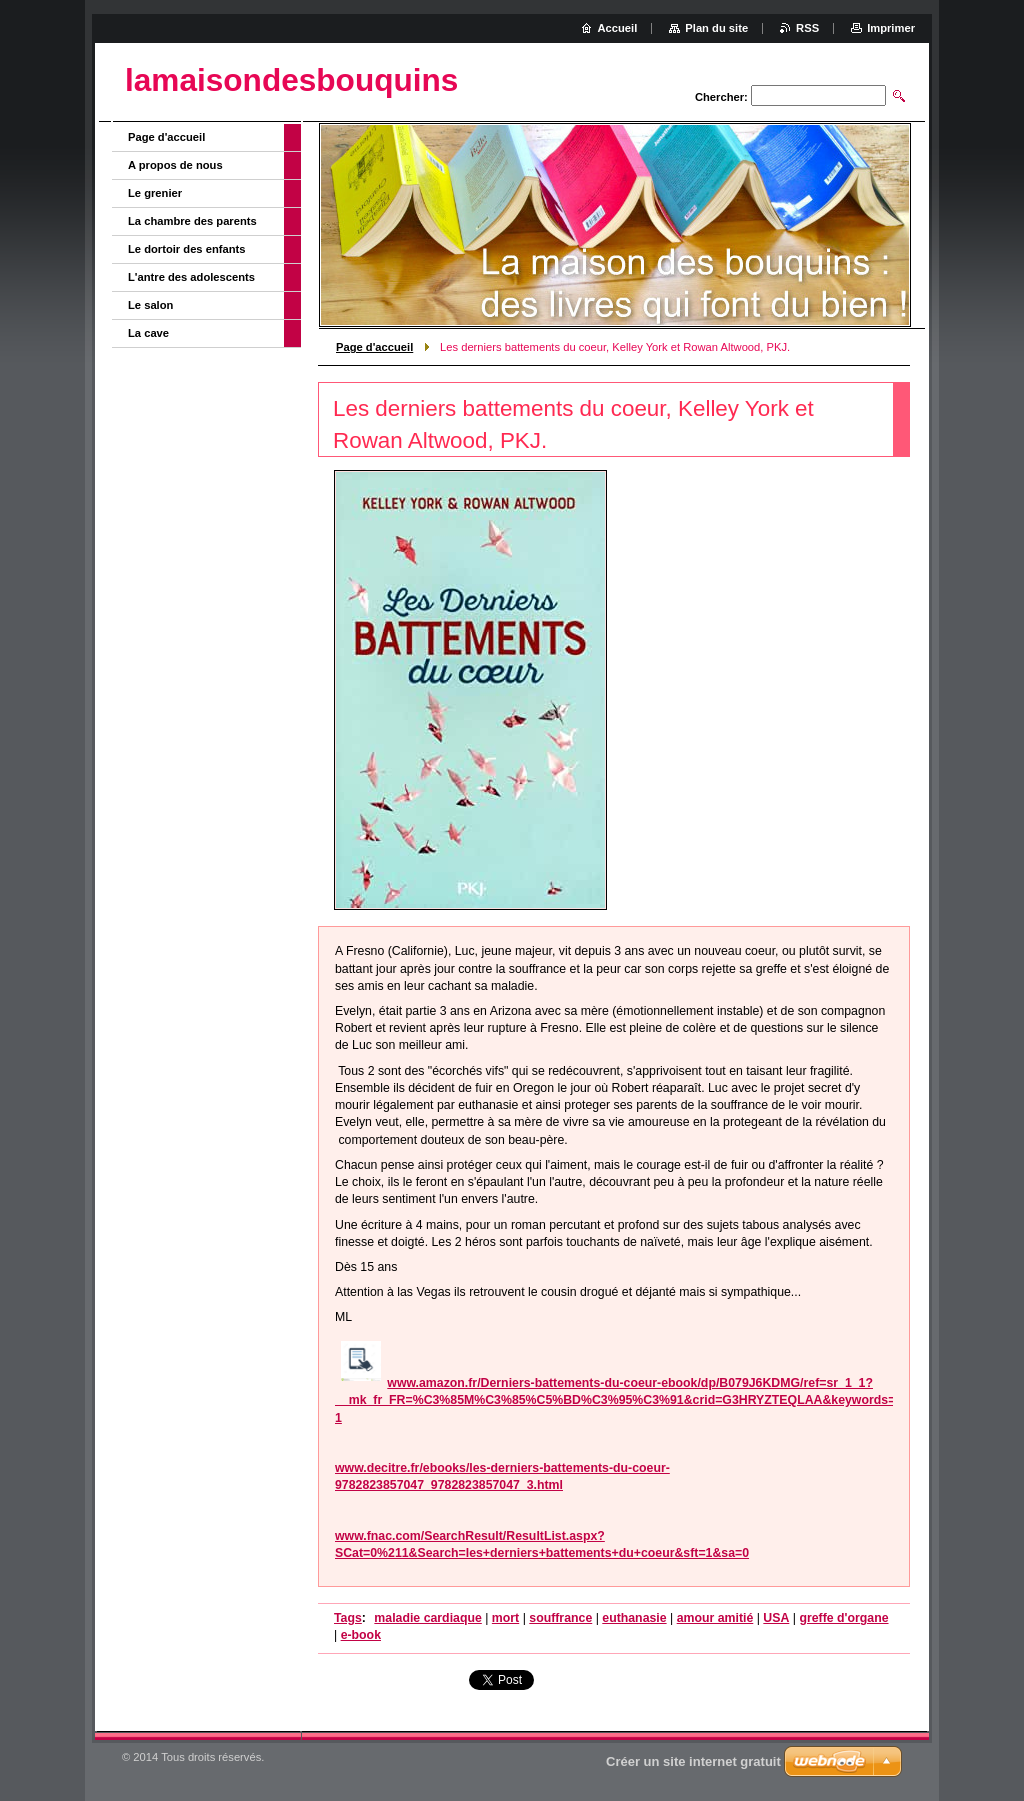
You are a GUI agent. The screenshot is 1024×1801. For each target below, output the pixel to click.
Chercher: (721, 97)
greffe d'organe (843, 1618)
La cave (148, 333)
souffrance (560, 1618)
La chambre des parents (192, 221)
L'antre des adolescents (191, 277)
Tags (348, 1618)
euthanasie (634, 1618)
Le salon (150, 305)
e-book (361, 1635)
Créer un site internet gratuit (693, 1761)
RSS (807, 28)
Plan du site (716, 28)
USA (776, 1618)
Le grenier (155, 193)
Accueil (618, 28)
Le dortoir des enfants (187, 249)
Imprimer (891, 28)
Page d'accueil (374, 347)
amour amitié (715, 1618)
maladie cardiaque (427, 1618)
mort (505, 1618)
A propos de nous (175, 165)
